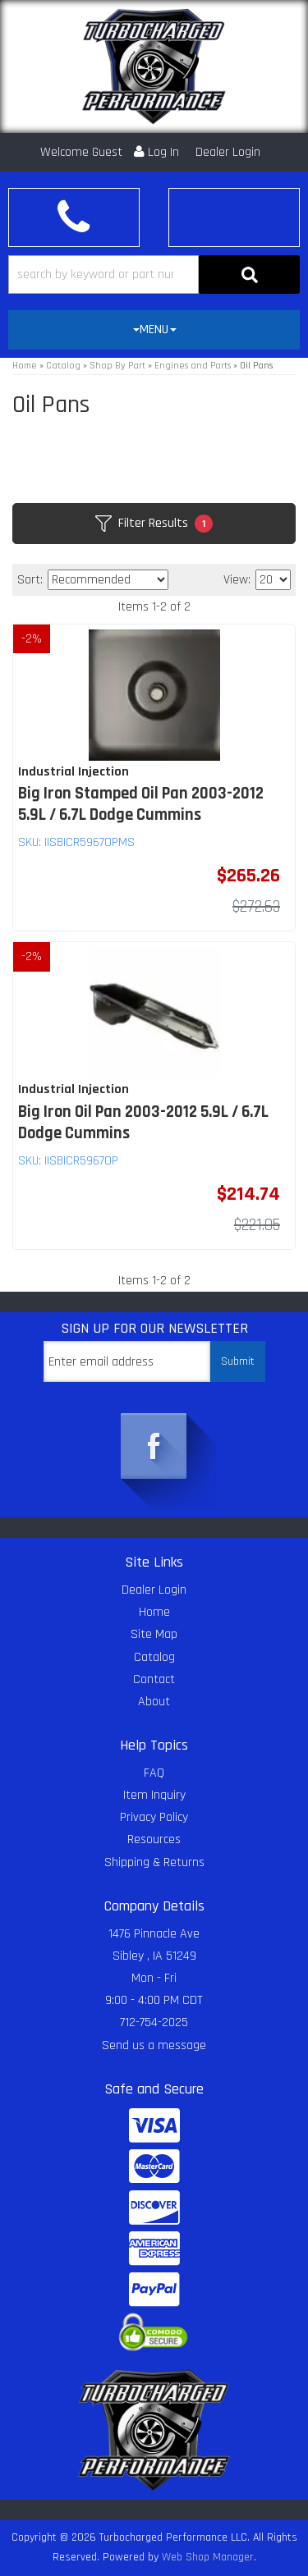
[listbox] (108, 580)
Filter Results (154, 524)
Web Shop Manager (208, 2557)
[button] (154, 274)
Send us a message (154, 2045)
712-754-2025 (154, 2022)
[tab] (154, 330)
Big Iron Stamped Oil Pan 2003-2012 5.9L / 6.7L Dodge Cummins (141, 804)
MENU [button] (155, 329)
